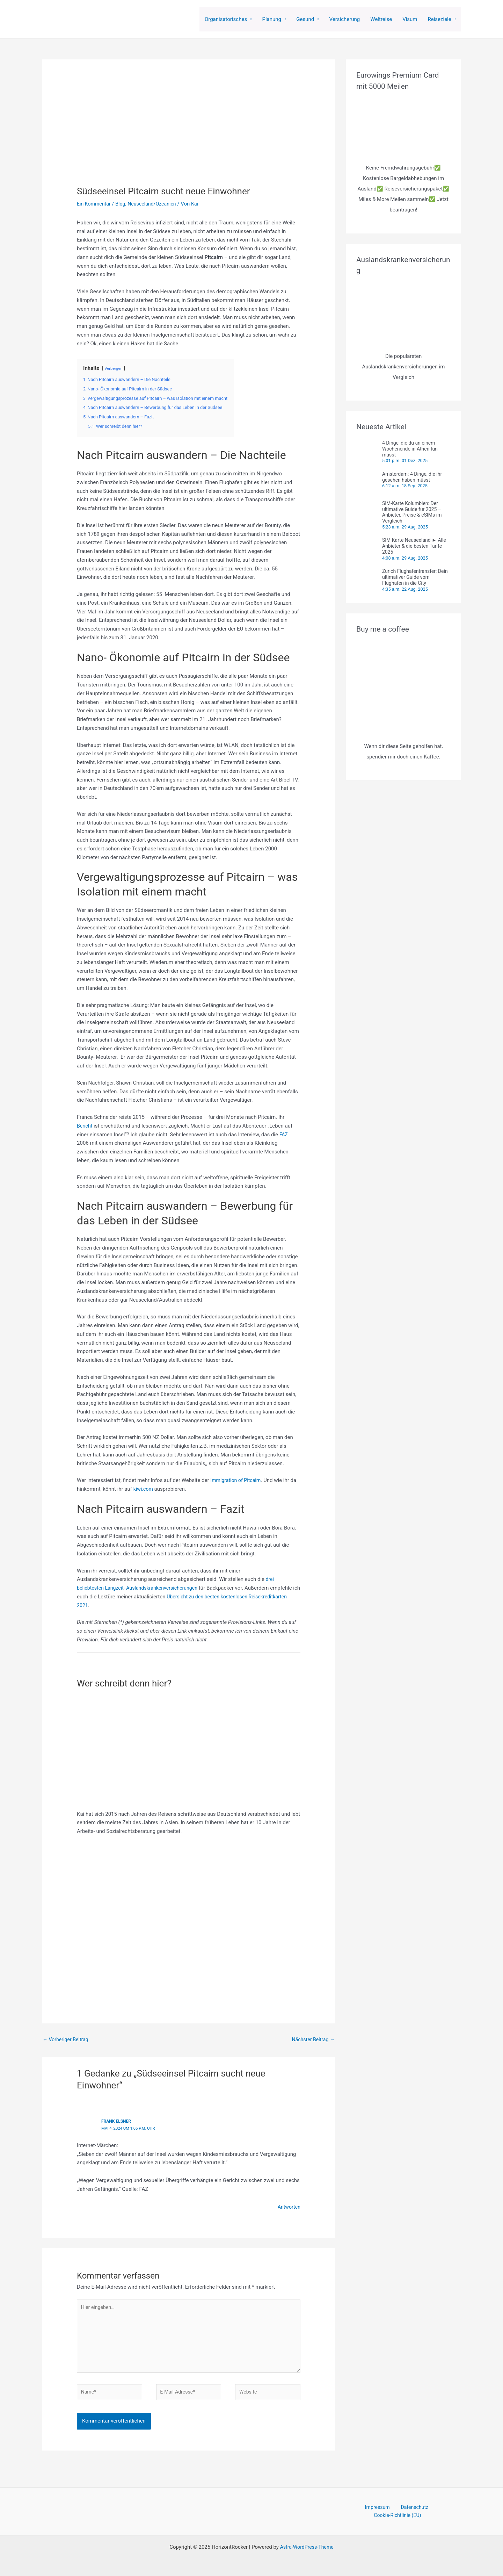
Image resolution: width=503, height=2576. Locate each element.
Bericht (85, 1126)
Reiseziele (439, 19)
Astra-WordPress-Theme (306, 2545)
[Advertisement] (188, 1920)
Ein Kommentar (95, 204)
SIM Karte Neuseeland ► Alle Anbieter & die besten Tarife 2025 (414, 546)
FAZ (284, 1134)
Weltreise (381, 19)
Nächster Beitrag (312, 2040)
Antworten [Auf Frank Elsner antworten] (288, 2207)
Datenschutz (385, 2513)
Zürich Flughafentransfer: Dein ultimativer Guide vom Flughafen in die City (415, 577)
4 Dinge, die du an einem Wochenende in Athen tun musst (410, 449)
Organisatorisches (226, 19)
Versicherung (344, 19)
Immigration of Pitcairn (237, 1480)
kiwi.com (143, 1489)
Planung (271, 19)
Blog (122, 204)
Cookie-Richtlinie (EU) (430, 2513)
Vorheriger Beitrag (67, 2040)
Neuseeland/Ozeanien (156, 204)
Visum (409, 19)
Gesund (305, 19)
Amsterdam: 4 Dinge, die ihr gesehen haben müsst (412, 477)
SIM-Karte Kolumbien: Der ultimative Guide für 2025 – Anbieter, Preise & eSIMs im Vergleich (412, 512)
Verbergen (114, 368)
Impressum (352, 2513)
